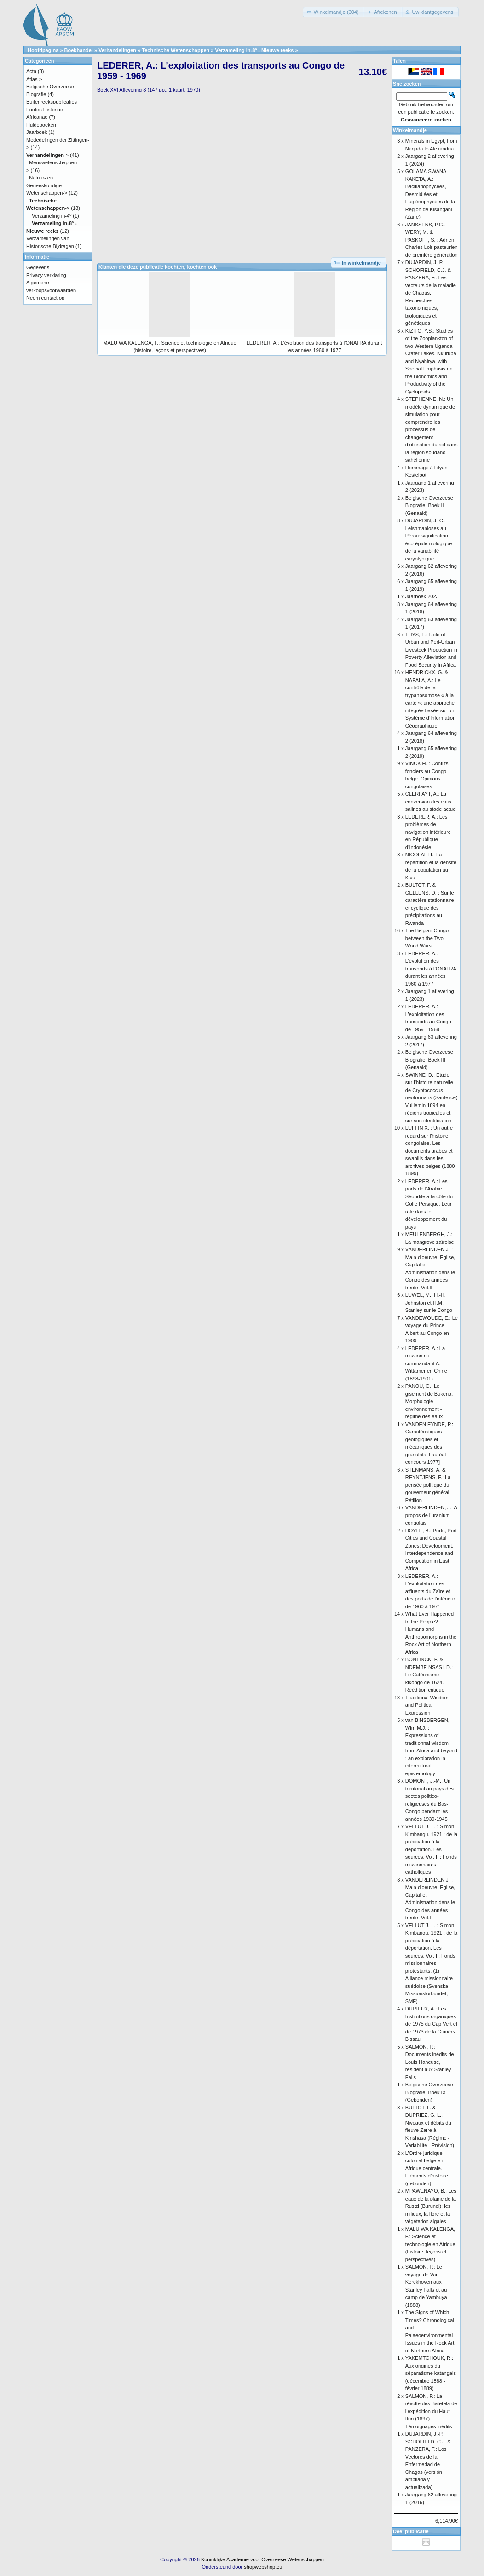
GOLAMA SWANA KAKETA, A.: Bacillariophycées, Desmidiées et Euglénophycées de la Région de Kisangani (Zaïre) (430, 193)
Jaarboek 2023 (422, 596)
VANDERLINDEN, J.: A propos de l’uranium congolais (431, 1515)
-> (47, 155)
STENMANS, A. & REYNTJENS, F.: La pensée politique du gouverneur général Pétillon (427, 1485)
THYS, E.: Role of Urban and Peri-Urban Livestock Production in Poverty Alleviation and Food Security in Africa (431, 650)
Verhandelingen (117, 50)
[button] (333, 12)
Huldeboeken (41, 124)
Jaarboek (36, 132)
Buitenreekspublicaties (51, 101)
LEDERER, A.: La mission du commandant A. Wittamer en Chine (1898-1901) (426, 1363)
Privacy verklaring (46, 275)
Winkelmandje (410, 130)
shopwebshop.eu (263, 2567)
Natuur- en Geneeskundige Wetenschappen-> (46, 185)
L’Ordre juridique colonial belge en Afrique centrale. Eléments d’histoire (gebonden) (426, 2168)
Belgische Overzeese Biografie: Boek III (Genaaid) (429, 1059)
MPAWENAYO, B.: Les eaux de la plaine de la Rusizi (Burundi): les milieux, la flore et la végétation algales (430, 2206)
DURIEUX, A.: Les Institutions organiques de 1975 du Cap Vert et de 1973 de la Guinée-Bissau (431, 2024)
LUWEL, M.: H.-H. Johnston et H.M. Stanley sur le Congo (428, 1302)
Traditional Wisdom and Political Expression (427, 1705)
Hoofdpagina (43, 50)
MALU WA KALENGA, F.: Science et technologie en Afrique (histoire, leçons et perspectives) (430, 2244)
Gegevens (37, 267)
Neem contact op (45, 297)
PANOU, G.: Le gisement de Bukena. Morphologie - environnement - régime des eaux (429, 1401)
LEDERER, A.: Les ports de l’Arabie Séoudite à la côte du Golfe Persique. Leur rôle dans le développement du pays (429, 1204)
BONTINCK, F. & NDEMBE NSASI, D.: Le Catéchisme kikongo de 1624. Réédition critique (429, 1674)
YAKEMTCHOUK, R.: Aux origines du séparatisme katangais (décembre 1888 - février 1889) (430, 2373)
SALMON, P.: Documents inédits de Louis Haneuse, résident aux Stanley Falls (429, 2062)
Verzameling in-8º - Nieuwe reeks (254, 50)
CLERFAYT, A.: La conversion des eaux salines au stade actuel (431, 801)
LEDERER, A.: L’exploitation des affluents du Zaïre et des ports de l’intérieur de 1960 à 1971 (430, 1591)
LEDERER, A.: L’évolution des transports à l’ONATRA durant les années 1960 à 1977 (430, 969)
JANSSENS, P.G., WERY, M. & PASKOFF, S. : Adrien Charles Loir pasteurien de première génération (431, 240)
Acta (31, 71)
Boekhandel (78, 50)
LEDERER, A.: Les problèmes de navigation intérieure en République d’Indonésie (428, 832)
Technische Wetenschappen (175, 50)
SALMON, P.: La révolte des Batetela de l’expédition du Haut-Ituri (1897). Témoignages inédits (431, 2411)
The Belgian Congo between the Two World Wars (427, 938)
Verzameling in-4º (51, 216)
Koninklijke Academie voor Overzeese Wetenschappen (262, 2559)
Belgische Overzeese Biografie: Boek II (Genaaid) (429, 505)
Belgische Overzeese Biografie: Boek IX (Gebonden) (429, 2092)
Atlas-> (34, 79)
